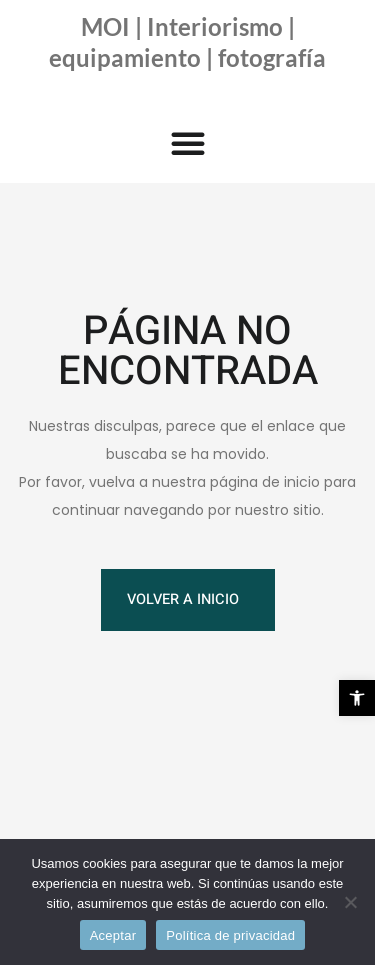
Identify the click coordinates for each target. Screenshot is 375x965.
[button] (357, 698)
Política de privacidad (230, 935)
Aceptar (113, 935)
